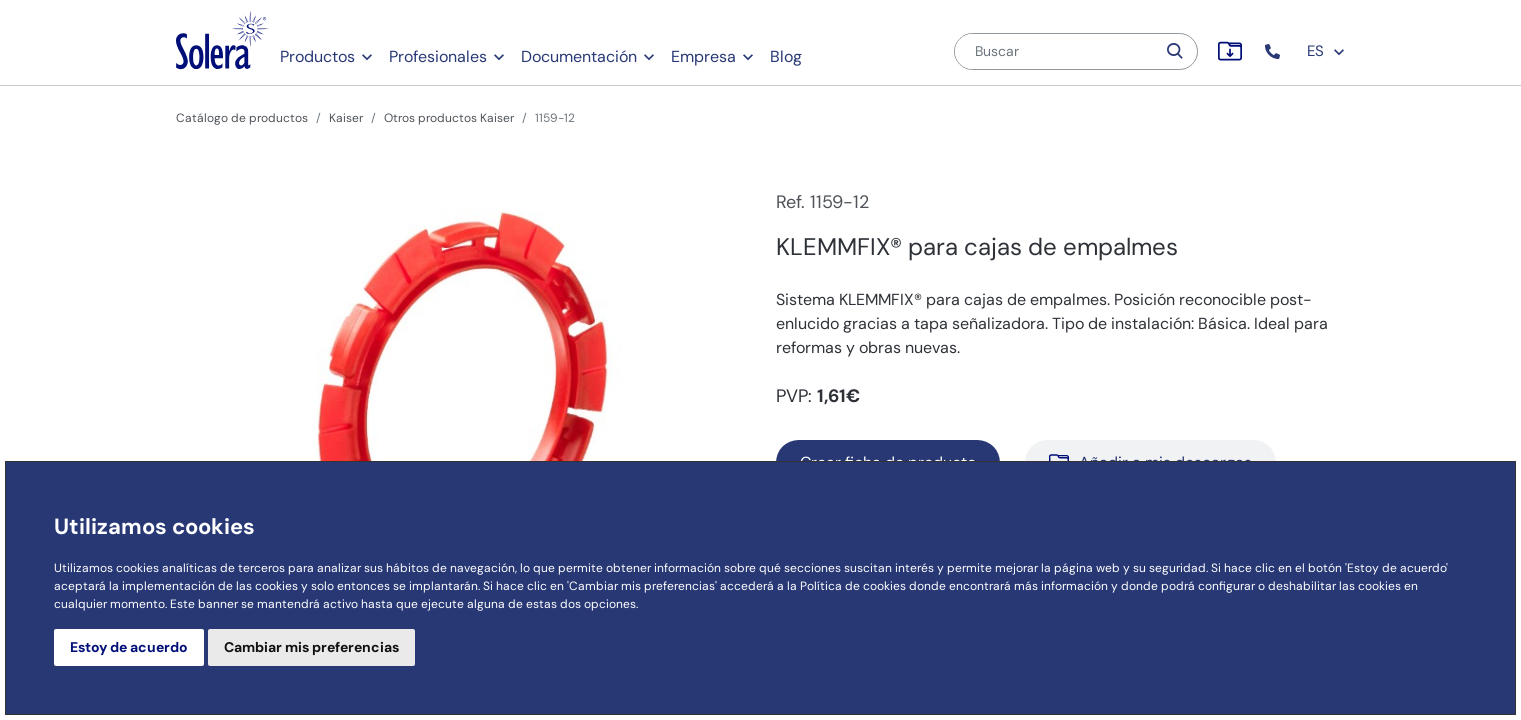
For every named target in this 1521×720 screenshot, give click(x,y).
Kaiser (346, 118)
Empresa (703, 56)
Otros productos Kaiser (449, 118)
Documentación (579, 56)
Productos (317, 56)
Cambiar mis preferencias (311, 647)
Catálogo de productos (242, 118)
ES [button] (1326, 51)
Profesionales (438, 56)
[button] (1274, 51)
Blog (786, 56)
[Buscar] (1055, 51)
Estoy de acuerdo (129, 647)
